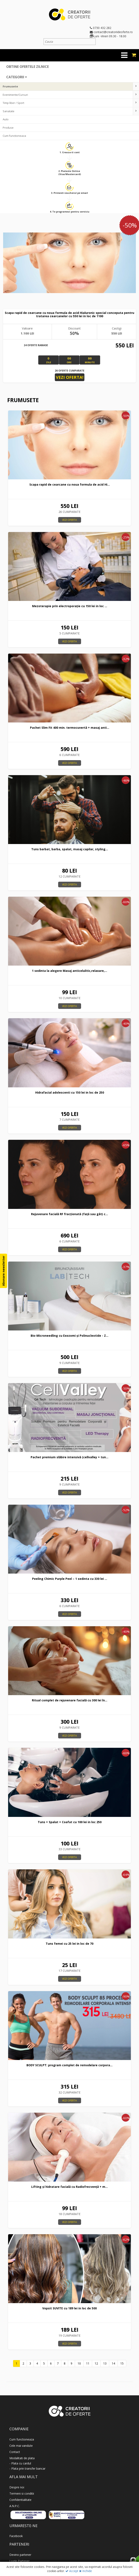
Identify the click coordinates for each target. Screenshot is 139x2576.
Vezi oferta (69, 520)
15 (122, 2363)
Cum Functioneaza (14, 136)
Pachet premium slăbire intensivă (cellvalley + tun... (69, 1457)
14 (113, 2363)
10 (79, 2363)
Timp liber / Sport (13, 103)
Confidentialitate (20, 2500)
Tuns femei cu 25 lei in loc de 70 (69, 1944)
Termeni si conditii (21, 2493)
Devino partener (20, 2555)
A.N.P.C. (14, 2506)
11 (87, 2363)
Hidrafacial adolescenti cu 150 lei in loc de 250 (69, 1092)
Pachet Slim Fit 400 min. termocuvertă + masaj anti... (69, 728)
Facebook (16, 2536)
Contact (14, 2452)
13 (104, 2363)
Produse (8, 127)
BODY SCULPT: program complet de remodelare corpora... (69, 2065)
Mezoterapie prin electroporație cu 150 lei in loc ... (69, 606)
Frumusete (10, 86)
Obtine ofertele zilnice (27, 66)
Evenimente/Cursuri (15, 95)
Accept (71, 2571)
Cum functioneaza (21, 2439)
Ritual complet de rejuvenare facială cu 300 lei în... (69, 1700)
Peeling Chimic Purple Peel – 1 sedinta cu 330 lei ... (69, 1579)
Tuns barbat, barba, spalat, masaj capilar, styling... (69, 849)
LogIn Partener (19, 2561)
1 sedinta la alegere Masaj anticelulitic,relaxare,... (69, 971)
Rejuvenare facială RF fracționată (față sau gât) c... (69, 1214)
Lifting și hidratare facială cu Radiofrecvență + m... (69, 2187)
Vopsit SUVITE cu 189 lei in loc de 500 (69, 2308)
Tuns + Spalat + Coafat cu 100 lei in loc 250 (69, 1822)
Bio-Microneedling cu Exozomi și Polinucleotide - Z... (69, 1336)
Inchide (85, 2571)
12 (96, 2363)
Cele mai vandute (21, 2446)
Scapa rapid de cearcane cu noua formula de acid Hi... (69, 484)
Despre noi (16, 2487)
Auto (6, 119)
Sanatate (8, 111)
